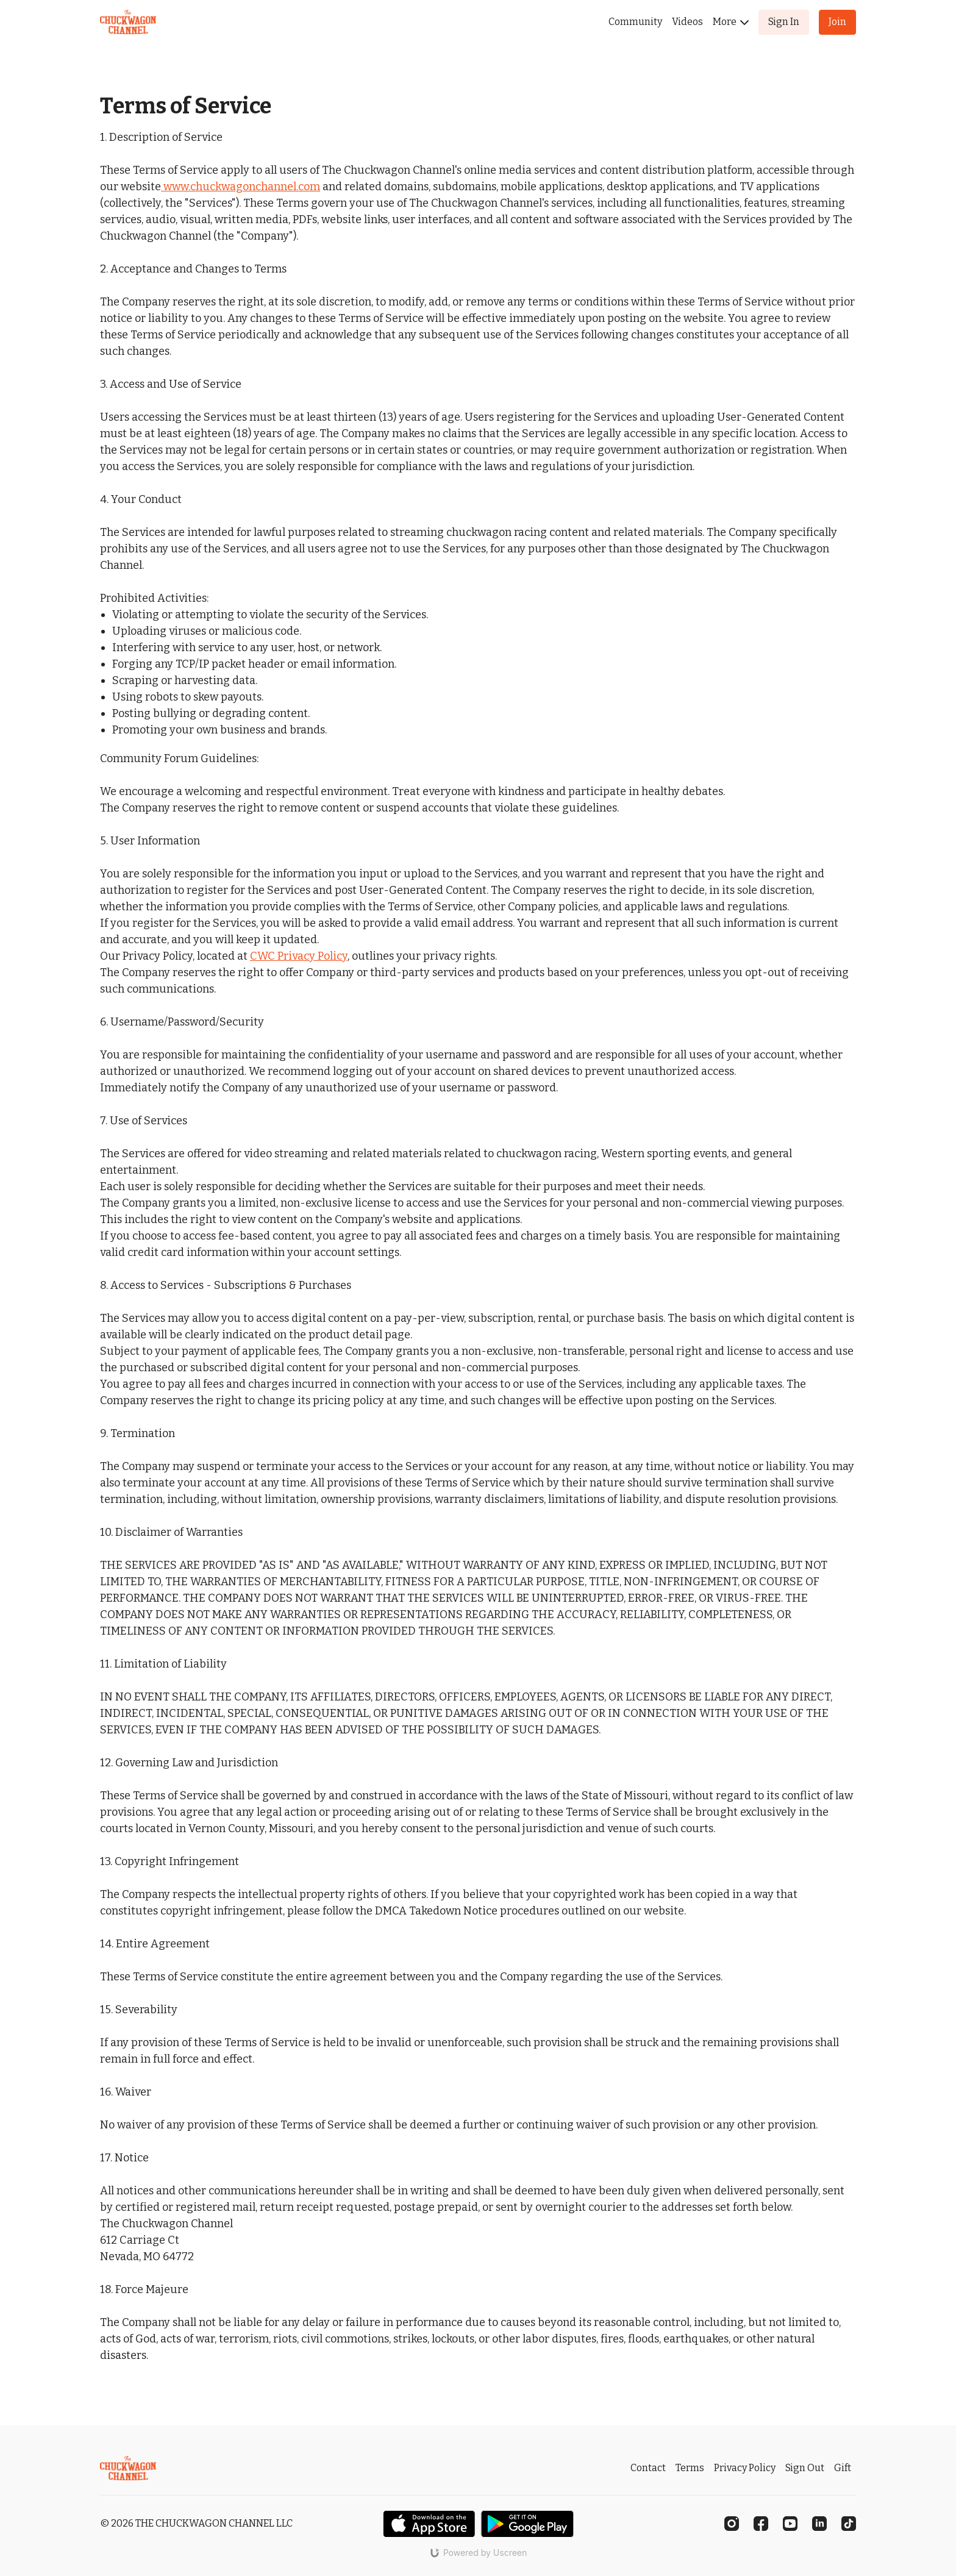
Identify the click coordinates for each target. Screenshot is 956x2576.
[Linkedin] (819, 2523)
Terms (690, 2468)
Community (635, 21)
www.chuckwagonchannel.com (241, 186)
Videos (687, 21)
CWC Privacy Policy (299, 956)
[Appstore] (429, 2524)
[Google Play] (527, 2524)
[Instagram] (731, 2523)
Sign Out (804, 2468)
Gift (842, 2468)
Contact (648, 2468)
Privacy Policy (745, 2468)
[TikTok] (848, 2523)
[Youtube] (790, 2523)
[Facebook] (761, 2523)
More (731, 21)
